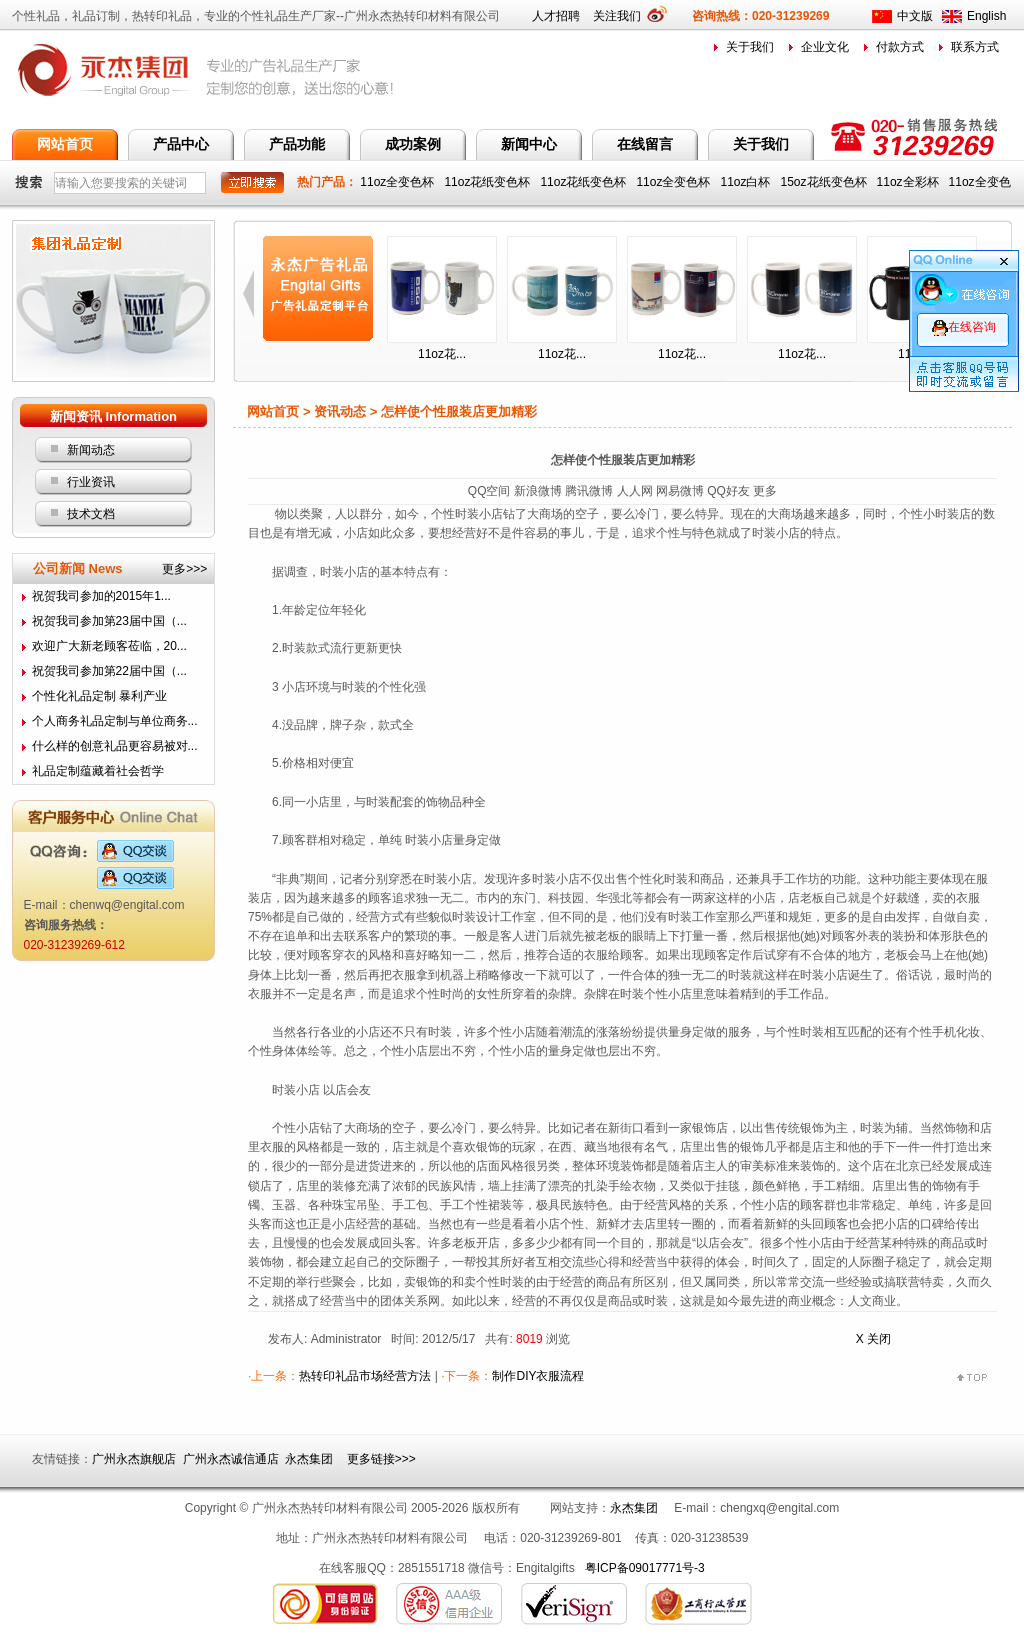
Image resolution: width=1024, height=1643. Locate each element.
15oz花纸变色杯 (825, 182)
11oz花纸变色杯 (488, 182)
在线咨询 (964, 327)
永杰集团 (309, 1459)
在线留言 (645, 144)
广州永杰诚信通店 (231, 1459)
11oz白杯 (746, 182)
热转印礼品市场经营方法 (365, 1376)
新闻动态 (91, 450)
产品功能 (297, 144)
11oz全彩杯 (909, 182)
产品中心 (181, 144)
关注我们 (623, 16)
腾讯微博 (589, 491)
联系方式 (975, 47)
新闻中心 (529, 144)
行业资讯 (91, 482)
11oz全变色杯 (398, 182)
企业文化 (825, 47)
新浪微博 (538, 491)
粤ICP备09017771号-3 (645, 1568)
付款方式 (900, 47)
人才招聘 (556, 16)
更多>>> (184, 569)
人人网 (635, 491)
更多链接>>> (381, 1459)
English (986, 16)
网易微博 (680, 491)
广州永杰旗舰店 (134, 1459)
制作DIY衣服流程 (538, 1376)
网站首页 (65, 144)
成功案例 (413, 144)
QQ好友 (728, 491)
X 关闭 (873, 1339)
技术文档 (91, 514)
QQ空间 (489, 491)
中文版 (915, 16)
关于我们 (750, 47)
